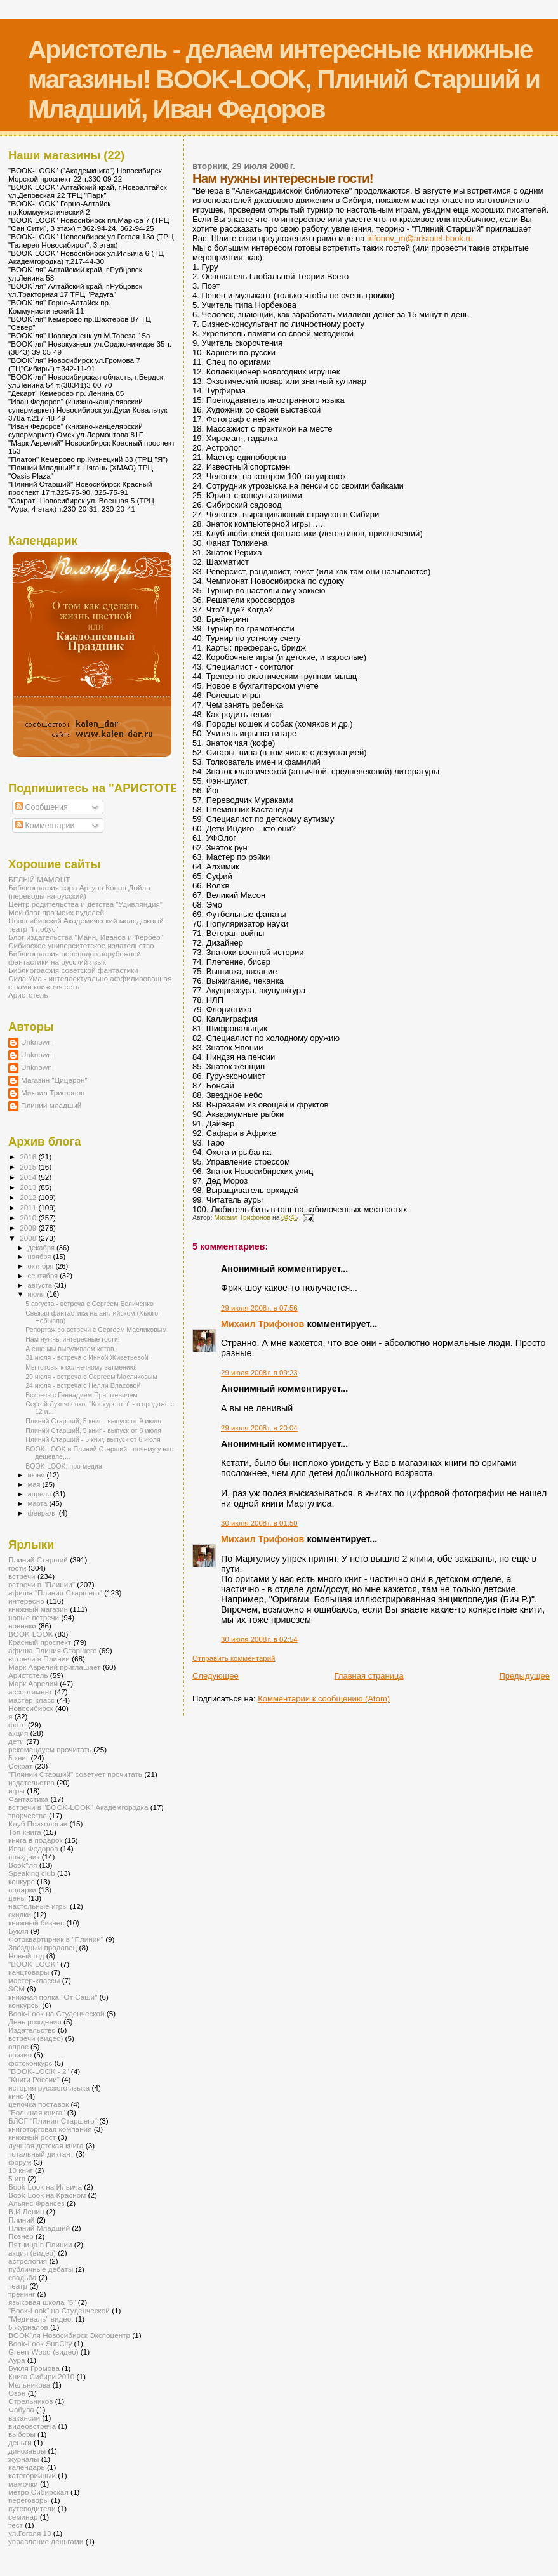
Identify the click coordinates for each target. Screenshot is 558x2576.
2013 (29, 1187)
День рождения (35, 2022)
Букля (18, 1931)
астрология (27, 2261)
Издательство (32, 2030)
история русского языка (49, 2088)
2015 (29, 1167)
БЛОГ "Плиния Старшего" (52, 2121)
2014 (29, 1177)
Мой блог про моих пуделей (56, 912)
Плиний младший (51, 1105)
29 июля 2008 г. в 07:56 (259, 1308)
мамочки (23, 2484)
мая (35, 1484)
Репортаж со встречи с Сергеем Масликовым (96, 1329)
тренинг (21, 2294)
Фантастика (28, 1799)
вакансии (24, 2418)
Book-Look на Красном (47, 2195)
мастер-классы (34, 1980)
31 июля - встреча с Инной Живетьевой (87, 1357)
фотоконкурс (30, 2063)
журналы (23, 2459)
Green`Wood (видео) (43, 2352)
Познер (21, 2236)
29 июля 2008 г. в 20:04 (259, 1428)
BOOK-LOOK (30, 1634)
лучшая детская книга (46, 2145)
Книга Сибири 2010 (41, 2376)
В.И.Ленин (26, 2211)
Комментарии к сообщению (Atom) (324, 1698)
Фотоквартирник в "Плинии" (55, 1939)
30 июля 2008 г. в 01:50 (259, 1523)
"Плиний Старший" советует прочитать (75, 1774)
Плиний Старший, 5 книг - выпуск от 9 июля (93, 1421)
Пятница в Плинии (40, 2244)
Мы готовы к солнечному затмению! (81, 1367)
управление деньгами (45, 2541)
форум (19, 2162)
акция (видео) (32, 2253)
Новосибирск (30, 1708)
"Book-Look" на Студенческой (59, 2310)
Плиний (21, 2220)
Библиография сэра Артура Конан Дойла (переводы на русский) (79, 891)
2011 (29, 1207)
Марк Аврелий (33, 1683)
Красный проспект (39, 1642)
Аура (16, 2360)
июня (37, 1475)
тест (15, 2525)
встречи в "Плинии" (41, 1584)
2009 (29, 1228)
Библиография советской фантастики (73, 970)
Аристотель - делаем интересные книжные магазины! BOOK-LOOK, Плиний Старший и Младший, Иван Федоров (284, 79)
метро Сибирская (38, 2492)
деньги (20, 2442)
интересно (26, 1601)
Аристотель (28, 995)
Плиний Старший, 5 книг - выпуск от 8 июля (93, 1430)
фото (17, 1725)
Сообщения (41, 807)
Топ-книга (24, 1832)
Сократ (20, 1766)
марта (39, 1503)
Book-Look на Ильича (45, 2187)
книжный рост (32, 2137)
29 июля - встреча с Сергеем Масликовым (91, 1376)
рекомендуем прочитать (49, 1749)
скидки (19, 1914)
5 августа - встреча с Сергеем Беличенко (89, 1303)
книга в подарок (35, 1840)
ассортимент (30, 1692)
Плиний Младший (39, 2228)
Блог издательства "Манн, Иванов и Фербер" (85, 937)
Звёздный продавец (42, 1947)
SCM (16, 1989)
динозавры (27, 2451)
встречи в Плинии (39, 1659)
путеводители (31, 2508)
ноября (40, 1256)
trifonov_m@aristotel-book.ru (420, 238)
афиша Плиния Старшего (52, 1650)
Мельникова (29, 2385)
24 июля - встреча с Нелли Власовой (82, 1385)
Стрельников (30, 2401)
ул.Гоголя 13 (29, 2533)
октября (42, 1266)
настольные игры (38, 1906)
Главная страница (369, 1676)
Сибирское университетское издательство (81, 945)
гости (17, 1568)
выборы (22, 2434)
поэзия (20, 2055)
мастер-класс (31, 1700)
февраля (43, 1513)
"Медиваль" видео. (41, 2319)
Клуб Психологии (37, 1824)
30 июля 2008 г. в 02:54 (259, 1639)
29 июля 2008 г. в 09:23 (259, 1373)
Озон (16, 2393)
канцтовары (28, 1972)
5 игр (16, 2178)
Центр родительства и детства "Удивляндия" (85, 904)
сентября (44, 1275)
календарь (26, 2467)
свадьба (22, 2277)
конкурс (21, 1881)
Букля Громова (34, 2368)
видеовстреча (32, 2426)
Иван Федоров (33, 1848)
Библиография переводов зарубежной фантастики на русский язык (74, 957)
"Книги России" (34, 2079)
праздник (23, 1857)
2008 (29, 1238)
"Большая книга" (36, 2112)
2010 (29, 1217)
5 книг (18, 1758)
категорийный (32, 2475)
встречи (22, 1576)
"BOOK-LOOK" (33, 1964)
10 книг (20, 2170)
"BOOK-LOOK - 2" (38, 2071)
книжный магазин (38, 1609)
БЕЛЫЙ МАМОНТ (39, 879)
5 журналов (28, 2327)
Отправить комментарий (233, 1658)
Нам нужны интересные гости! (72, 1339)
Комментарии (44, 825)
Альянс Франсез (36, 2203)
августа (41, 1285)
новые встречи (33, 1617)
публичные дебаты (40, 2269)
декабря (42, 1248)
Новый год (26, 1956)
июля (37, 1294)
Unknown (36, 1042)
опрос (18, 2046)
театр (17, 2286)
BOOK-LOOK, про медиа (63, 1466)
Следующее (215, 1676)
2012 (29, 1197)
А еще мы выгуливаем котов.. (71, 1348)
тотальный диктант (41, 2154)
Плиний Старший (38, 1560)
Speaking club (31, 1873)
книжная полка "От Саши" (52, 1997)
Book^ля (22, 1865)
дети (16, 1741)
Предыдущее (524, 1676)
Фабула (21, 2409)
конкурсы (24, 2005)
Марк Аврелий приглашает (54, 1667)
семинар (23, 2517)
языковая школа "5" (42, 2302)
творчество (27, 1815)
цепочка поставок (38, 2104)
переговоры (28, 2500)
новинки (22, 1626)
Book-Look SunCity (40, 2343)
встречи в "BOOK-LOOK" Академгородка (78, 1807)
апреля (40, 1494)
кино (16, 2096)
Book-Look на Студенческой (56, 2013)
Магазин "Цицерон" (54, 1080)
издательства (31, 1782)
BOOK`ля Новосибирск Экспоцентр (69, 2335)
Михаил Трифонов (262, 1324)
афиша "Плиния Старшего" (55, 1593)
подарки (22, 1890)
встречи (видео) (35, 2038)
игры (16, 1791)
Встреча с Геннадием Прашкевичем (81, 1395)
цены (17, 1898)
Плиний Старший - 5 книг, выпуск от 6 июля (93, 1439)
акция (18, 1733)
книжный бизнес (36, 1923)
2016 (29, 1157)
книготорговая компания (50, 2129)
